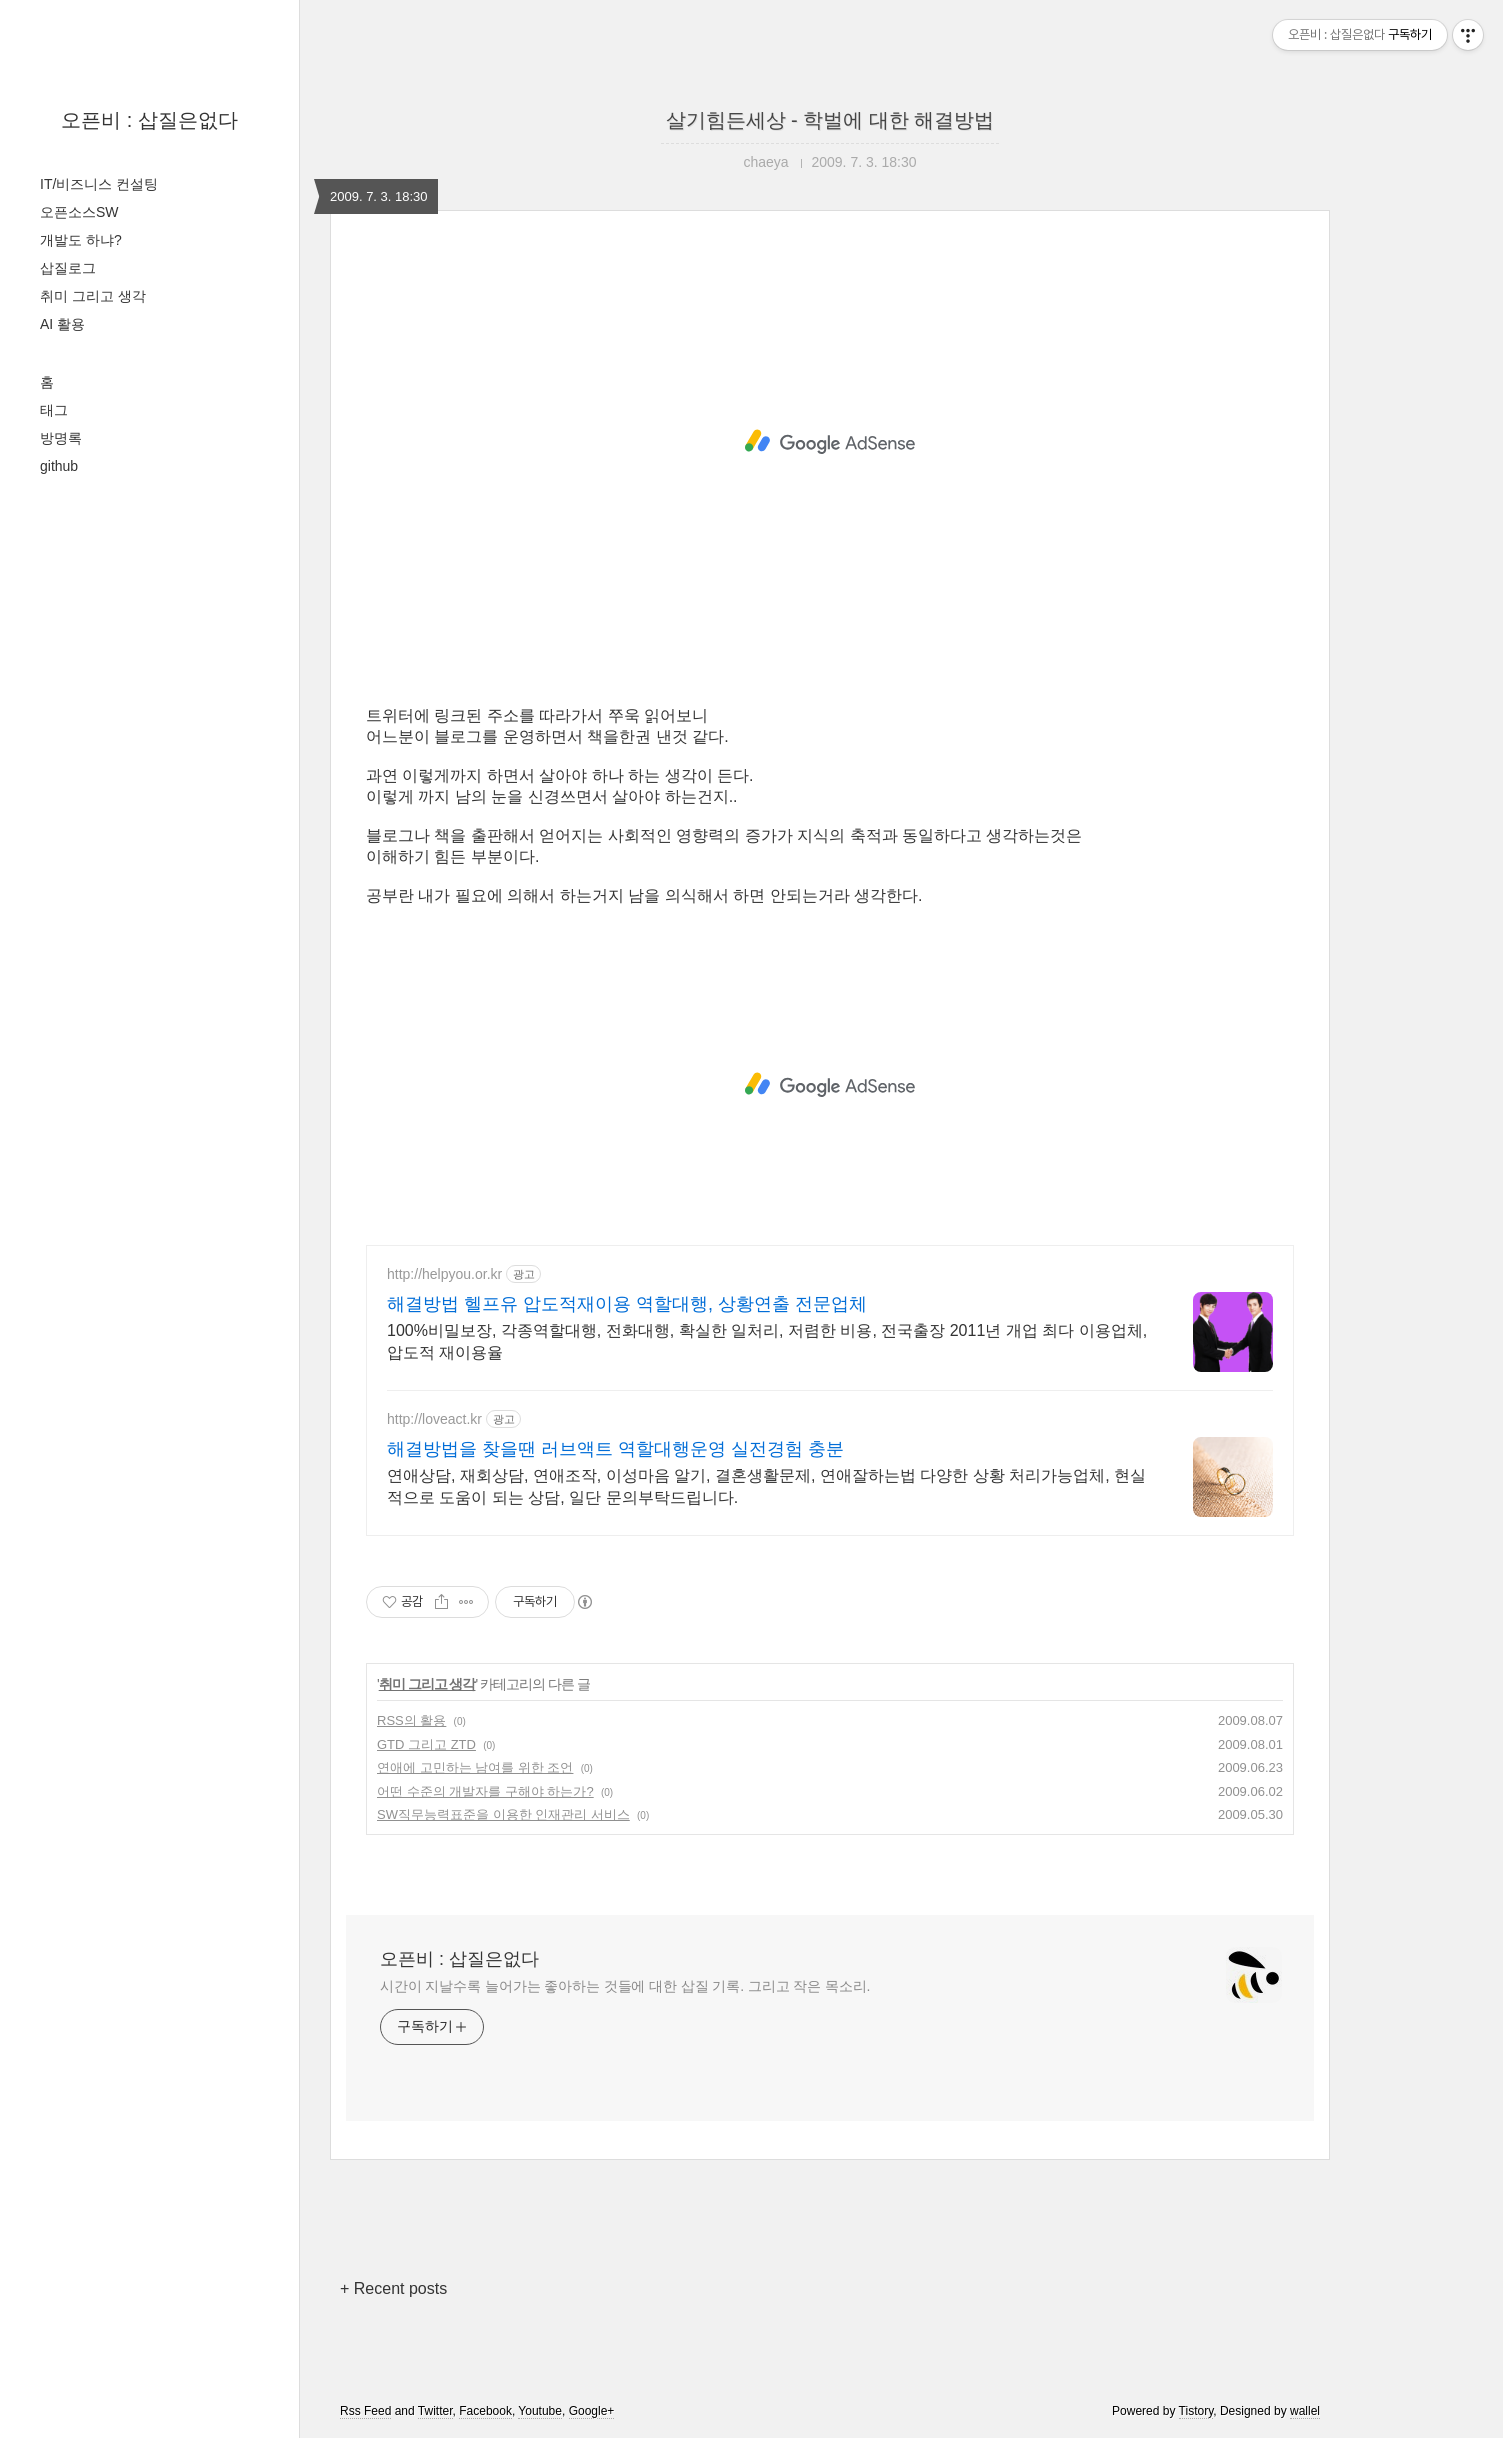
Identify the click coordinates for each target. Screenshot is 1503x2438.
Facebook (485, 2411)
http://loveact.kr (434, 1419)
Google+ (592, 2411)
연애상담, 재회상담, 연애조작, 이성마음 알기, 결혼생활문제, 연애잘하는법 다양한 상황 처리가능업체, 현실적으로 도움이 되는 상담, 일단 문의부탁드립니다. (766, 1486)
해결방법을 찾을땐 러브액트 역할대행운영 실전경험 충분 (615, 1449)
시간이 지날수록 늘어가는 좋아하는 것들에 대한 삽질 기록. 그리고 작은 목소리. (625, 1986)
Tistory (1196, 2411)
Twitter (435, 2411)
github (59, 466)
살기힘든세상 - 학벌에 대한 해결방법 (830, 120)
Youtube (540, 2411)
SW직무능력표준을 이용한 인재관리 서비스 (503, 1814)
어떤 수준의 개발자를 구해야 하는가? (485, 1791)
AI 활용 (62, 324)
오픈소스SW (79, 212)
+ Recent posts (393, 2288)
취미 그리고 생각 (93, 296)
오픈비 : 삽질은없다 (149, 120)
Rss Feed (365, 2411)
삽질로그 (68, 268)
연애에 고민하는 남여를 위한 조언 (475, 1767)
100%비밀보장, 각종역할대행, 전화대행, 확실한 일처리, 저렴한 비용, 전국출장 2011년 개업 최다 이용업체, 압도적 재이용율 (767, 1341)
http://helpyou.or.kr (444, 1274)
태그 (54, 410)
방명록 (61, 438)
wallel (1305, 2411)
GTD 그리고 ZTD (426, 1744)
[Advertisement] (830, 442)
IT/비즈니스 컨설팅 (99, 184)
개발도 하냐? (81, 240)
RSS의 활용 (411, 1720)
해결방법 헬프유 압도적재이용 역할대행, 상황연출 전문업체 (627, 1304)
